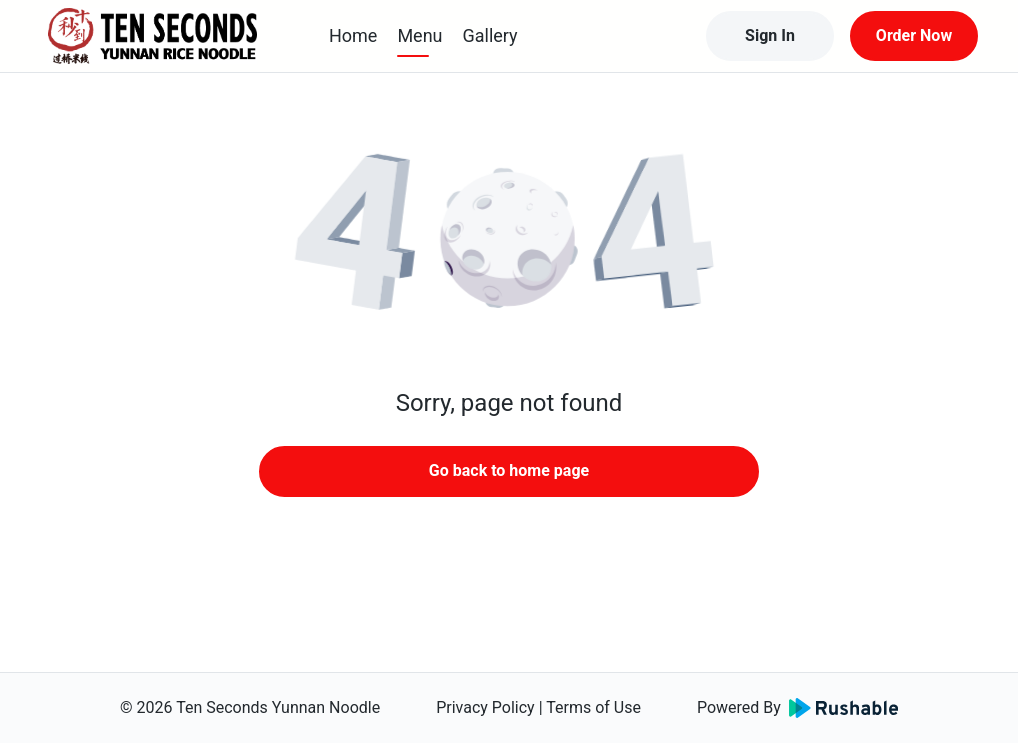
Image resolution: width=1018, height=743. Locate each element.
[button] (509, 240)
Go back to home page (509, 470)
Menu (419, 35)
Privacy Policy (485, 707)
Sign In (770, 35)
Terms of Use (593, 707)
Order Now (914, 35)
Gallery (490, 35)
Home (353, 35)
